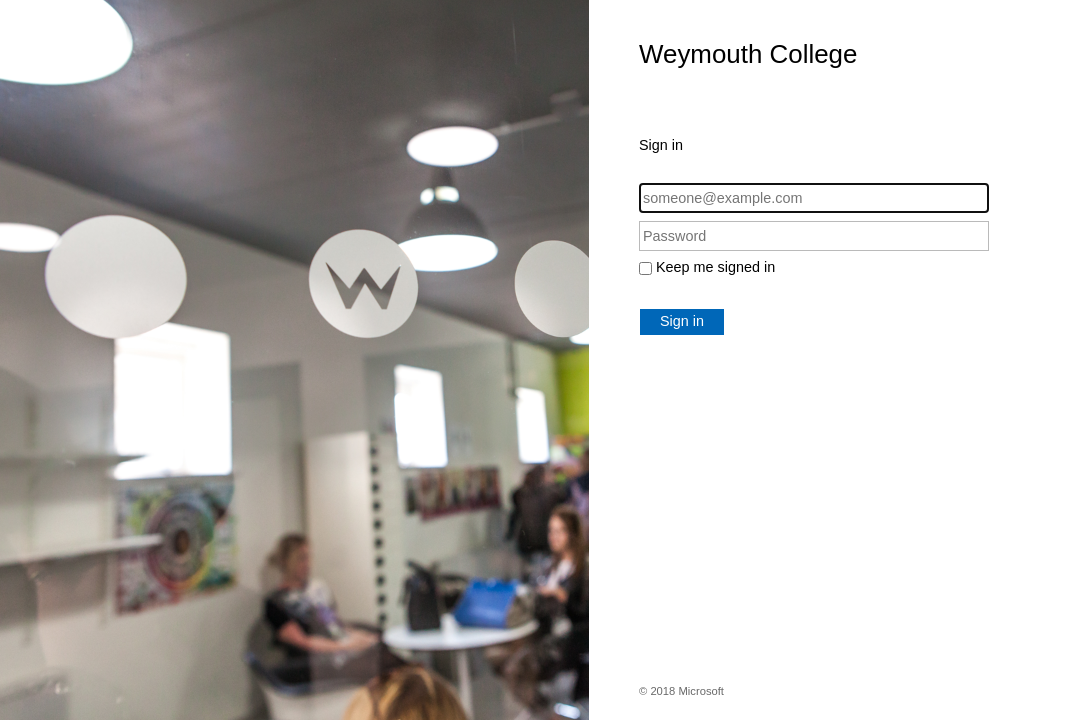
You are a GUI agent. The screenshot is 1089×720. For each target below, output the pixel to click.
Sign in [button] (682, 321)
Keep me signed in (715, 267)
